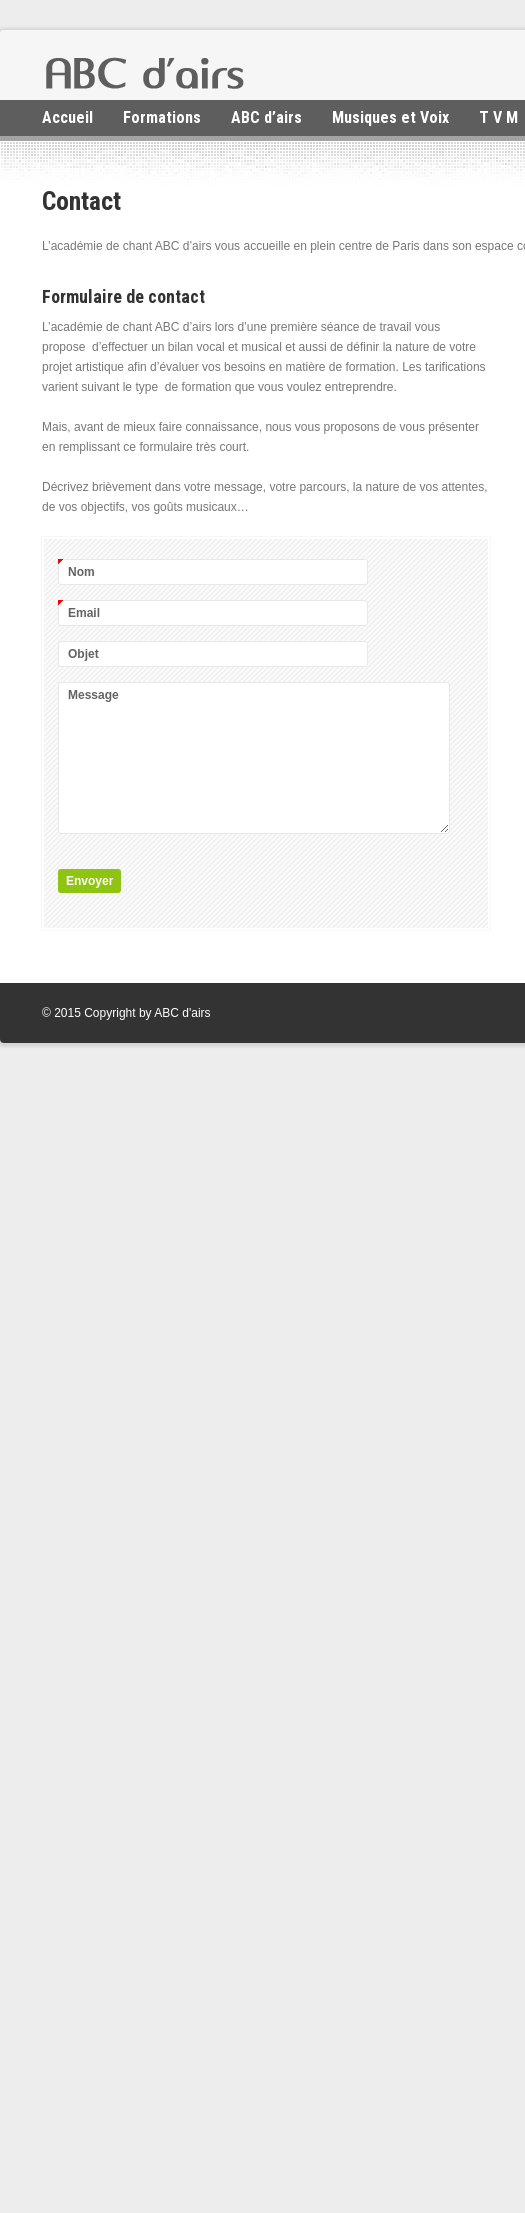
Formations (162, 117)
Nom (81, 570)
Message (93, 695)
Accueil (67, 117)
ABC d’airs (266, 117)
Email (84, 611)
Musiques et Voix (390, 117)
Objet (83, 654)
